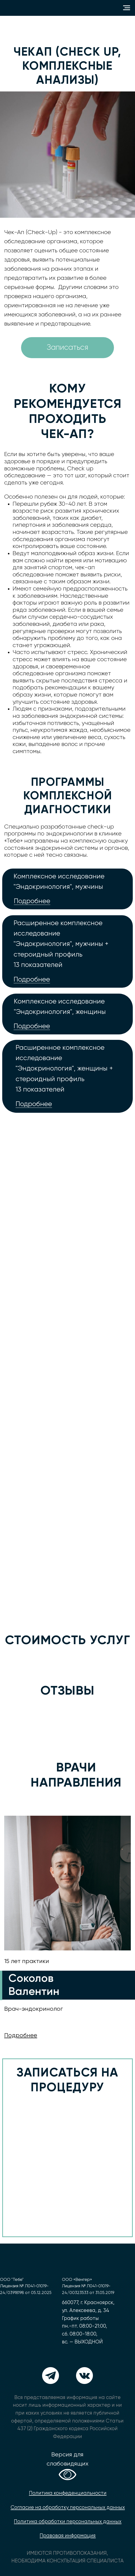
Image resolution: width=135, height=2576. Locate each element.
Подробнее (32, 979)
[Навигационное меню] (126, 7)
